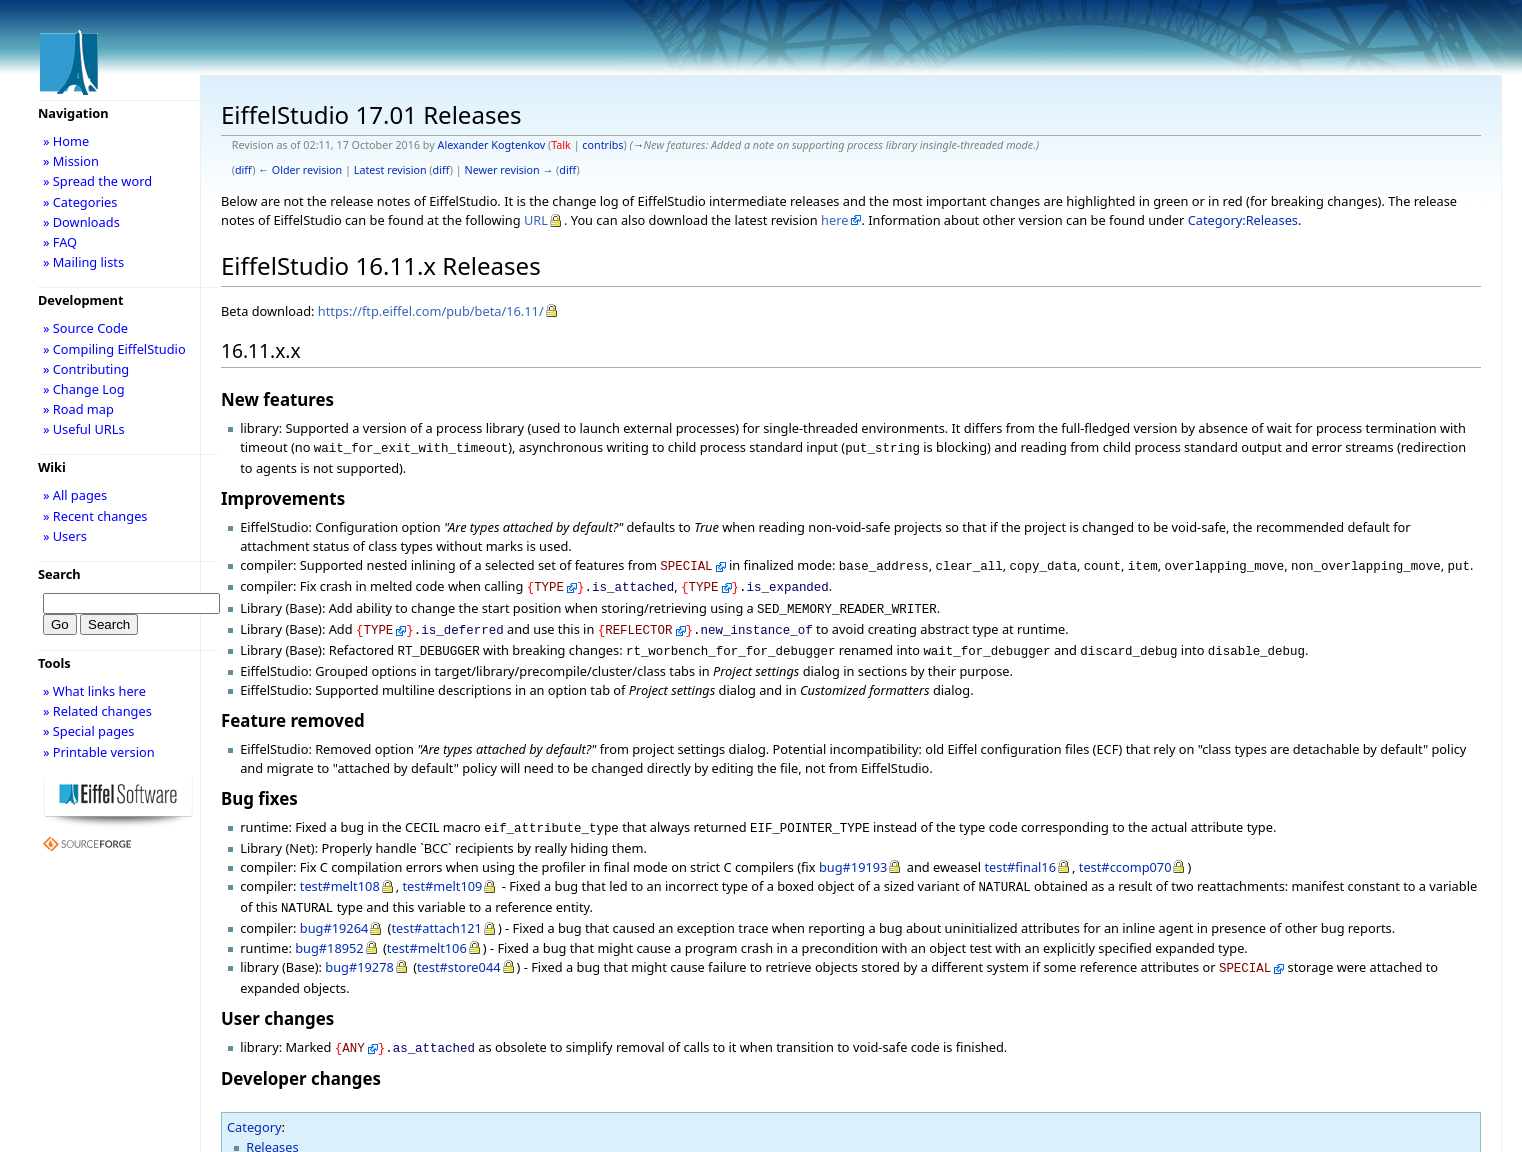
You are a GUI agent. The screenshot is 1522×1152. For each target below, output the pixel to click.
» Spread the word (97, 181)
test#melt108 (340, 872)
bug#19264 (334, 910)
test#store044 (459, 949)
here (834, 220)
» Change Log (84, 389)
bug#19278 (359, 949)
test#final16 (1020, 853)
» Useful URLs (84, 429)
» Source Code (85, 328)
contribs (602, 145)
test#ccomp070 (1125, 853)
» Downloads (81, 222)
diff (243, 170)
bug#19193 (853, 853)
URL (536, 220)
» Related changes (97, 711)
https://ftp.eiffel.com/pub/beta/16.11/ (431, 311)
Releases (272, 1125)
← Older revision (300, 170)
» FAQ (60, 242)
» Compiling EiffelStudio (114, 349)
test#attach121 (436, 910)
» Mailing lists (83, 262)
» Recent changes (95, 516)
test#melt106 (427, 930)
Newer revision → (509, 170)
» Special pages (88, 731)
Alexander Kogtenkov (492, 145)
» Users (65, 536)
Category (254, 1105)
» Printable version (99, 752)
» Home (66, 141)
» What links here (94, 691)
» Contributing (86, 369)
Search (59, 574)
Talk (561, 145)
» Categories (80, 202)
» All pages (75, 495)
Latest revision (390, 170)
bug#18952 (329, 930)
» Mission (71, 161)
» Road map (78, 409)
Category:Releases (1243, 220)
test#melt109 (442, 872)
